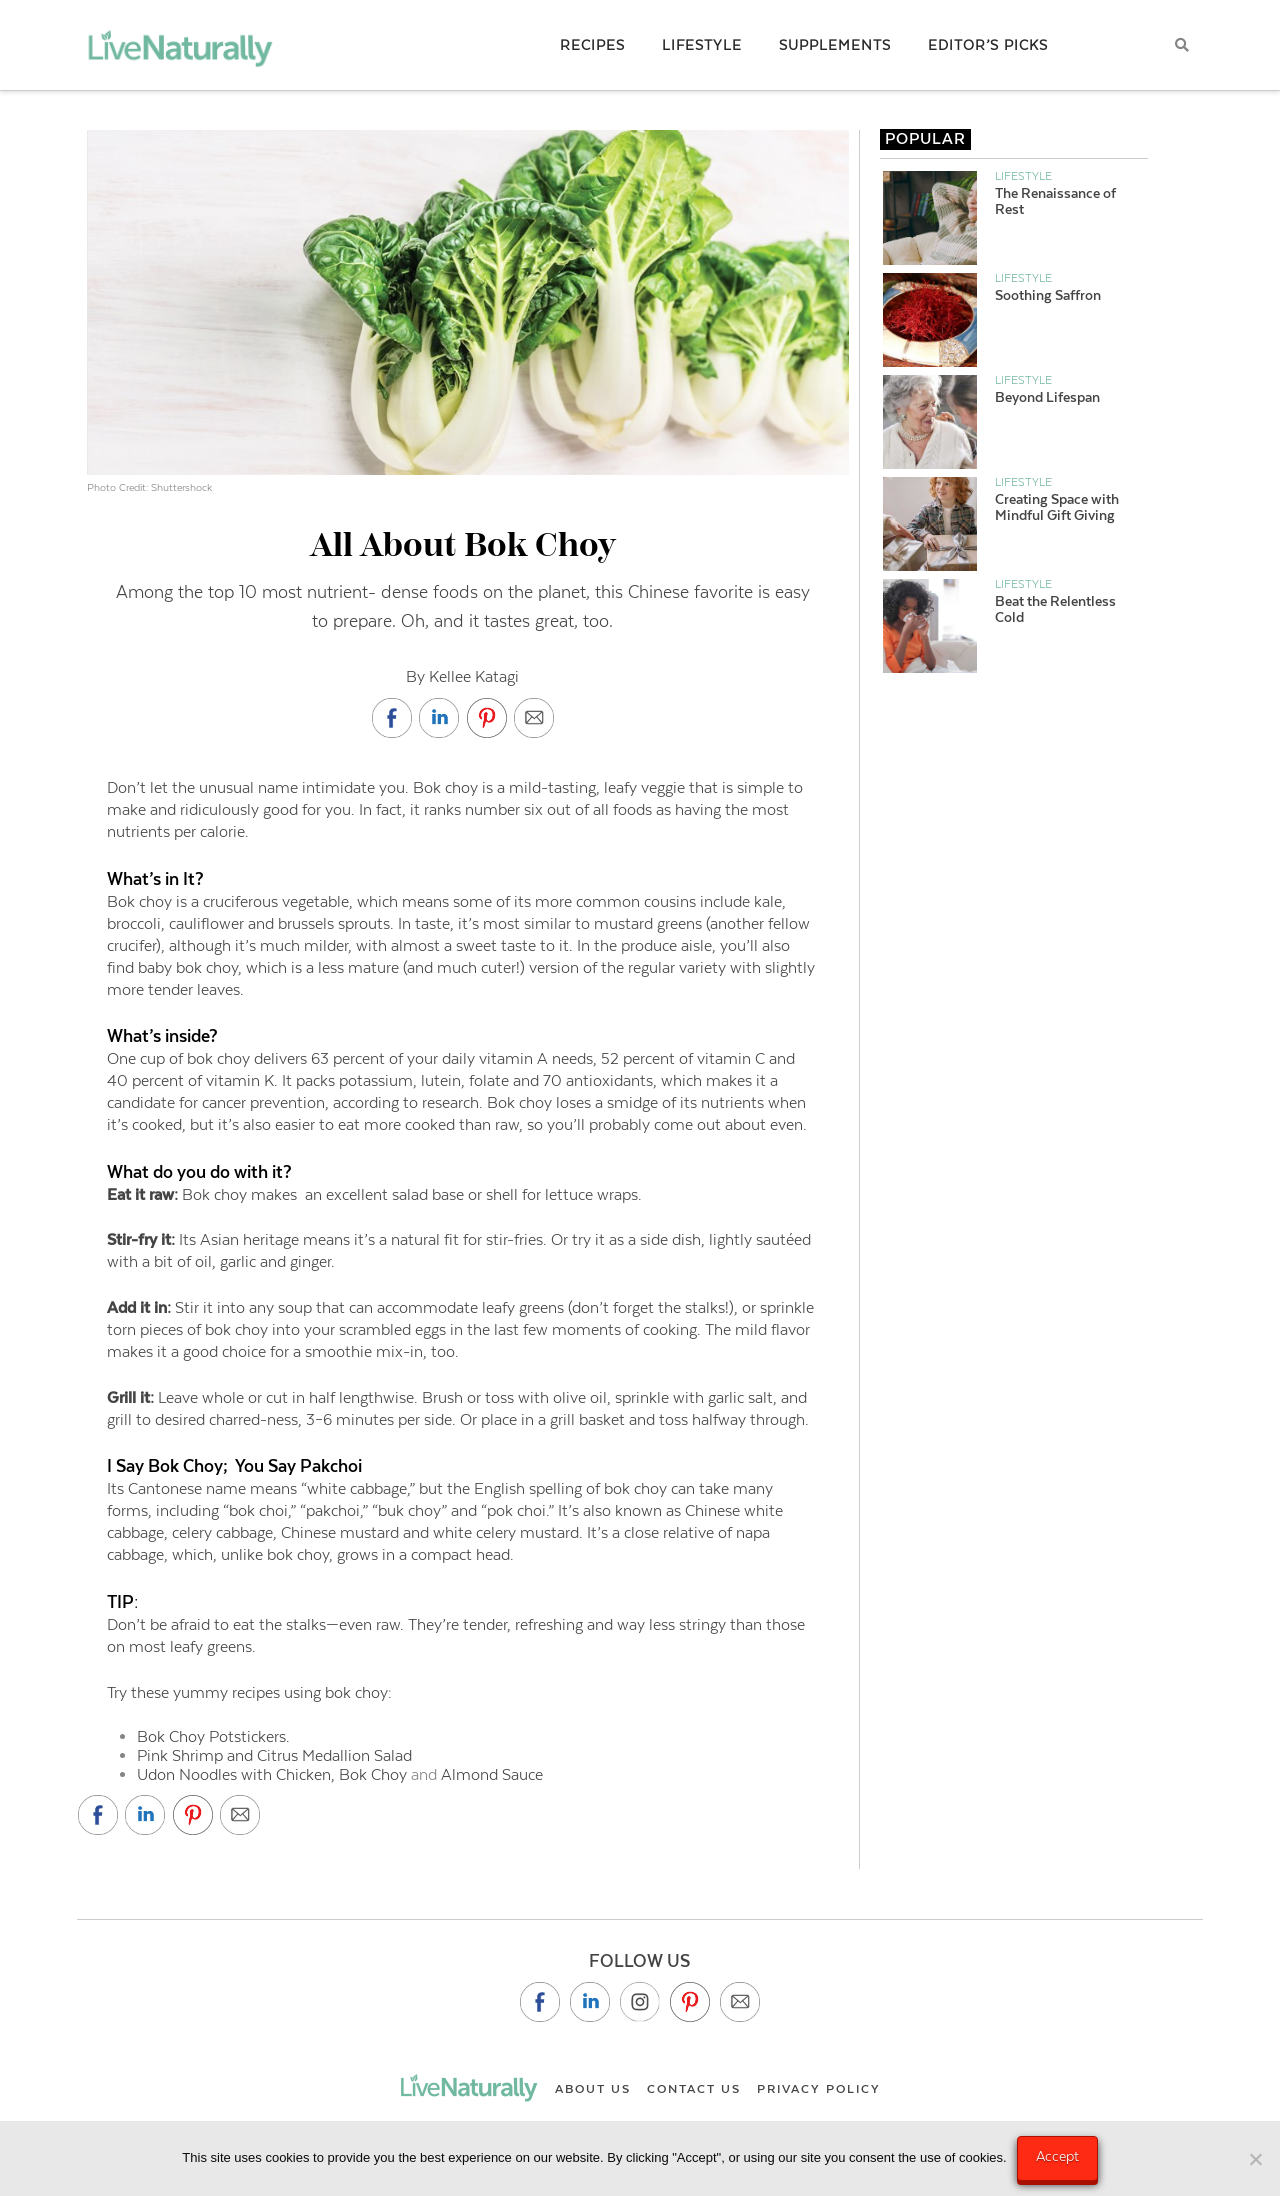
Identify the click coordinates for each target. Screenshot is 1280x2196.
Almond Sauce (490, 1774)
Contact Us (694, 2089)
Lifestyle (1023, 176)
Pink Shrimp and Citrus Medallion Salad (274, 1755)
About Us (593, 2089)
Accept (1057, 2156)
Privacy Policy (819, 2089)
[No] (1255, 2159)
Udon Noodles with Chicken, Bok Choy (274, 1774)
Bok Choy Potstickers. (213, 1736)
